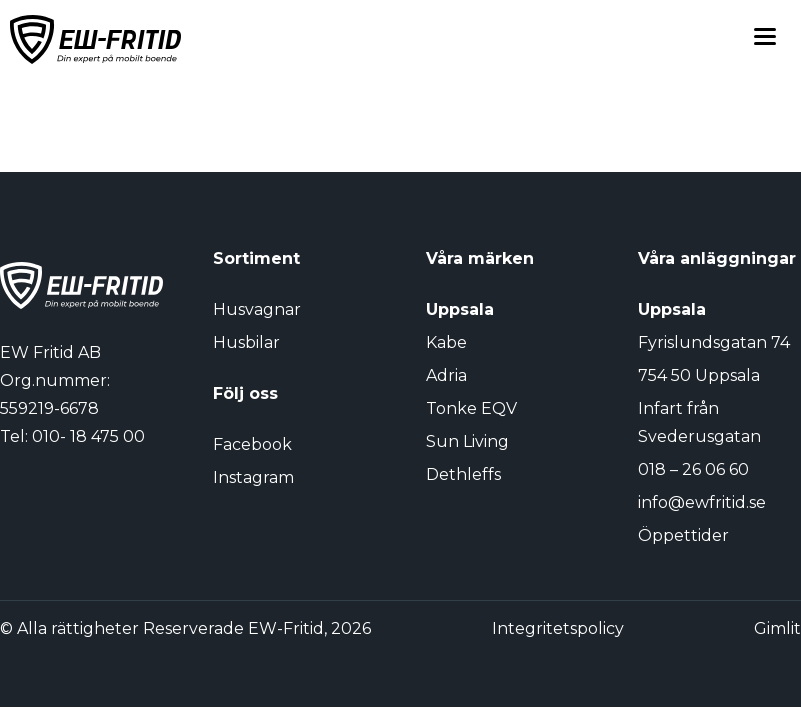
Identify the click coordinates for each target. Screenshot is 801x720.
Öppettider (683, 535)
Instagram (253, 477)
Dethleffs (463, 474)
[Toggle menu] (765, 39)
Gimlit (777, 628)
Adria (446, 375)
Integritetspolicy (558, 628)
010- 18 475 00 (88, 436)
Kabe (446, 342)
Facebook (252, 444)
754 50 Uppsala (699, 375)
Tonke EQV (471, 408)
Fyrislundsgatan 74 (714, 342)
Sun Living (467, 441)
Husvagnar (257, 309)
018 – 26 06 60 (693, 469)
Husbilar (246, 342)
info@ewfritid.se (702, 502)
